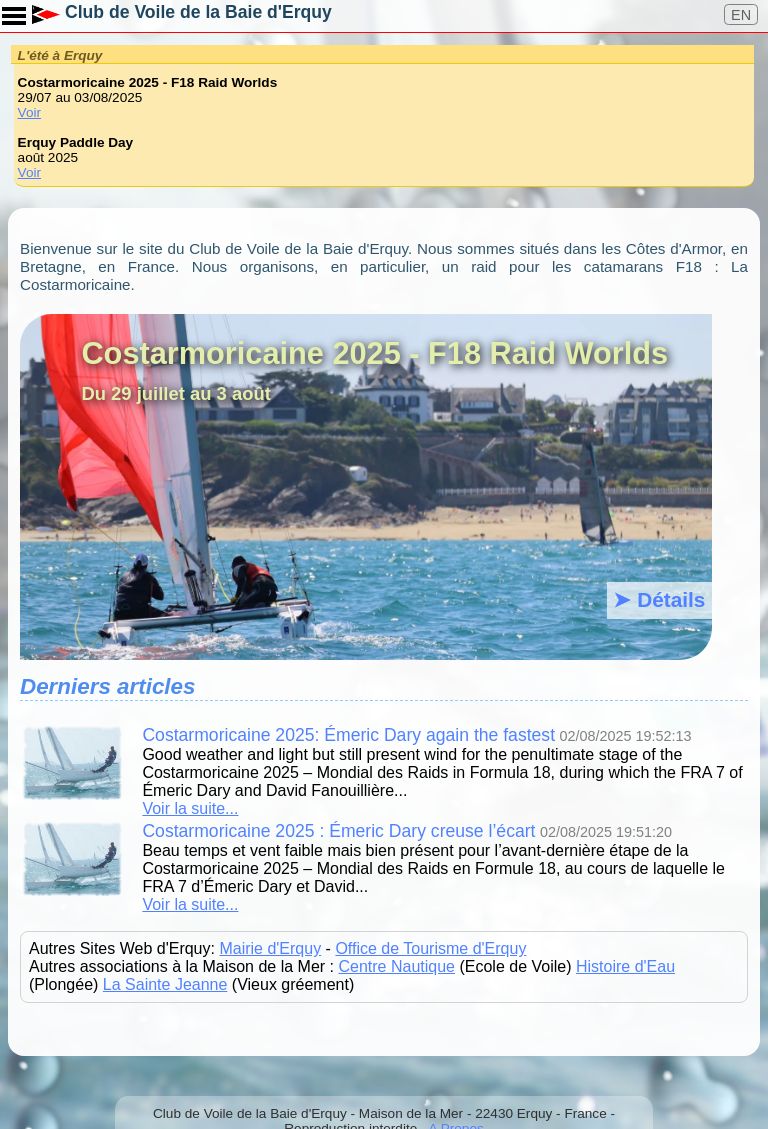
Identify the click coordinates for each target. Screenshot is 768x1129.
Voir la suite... (190, 808)
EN (741, 15)
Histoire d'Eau (625, 966)
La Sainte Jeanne (165, 984)
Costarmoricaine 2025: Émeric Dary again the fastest (348, 735)
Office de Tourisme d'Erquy (430, 948)
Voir (29, 112)
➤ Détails (659, 599)
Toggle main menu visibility (15, 9)
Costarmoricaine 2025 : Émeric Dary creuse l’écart (338, 831)
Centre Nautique (396, 966)
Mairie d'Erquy (270, 948)
